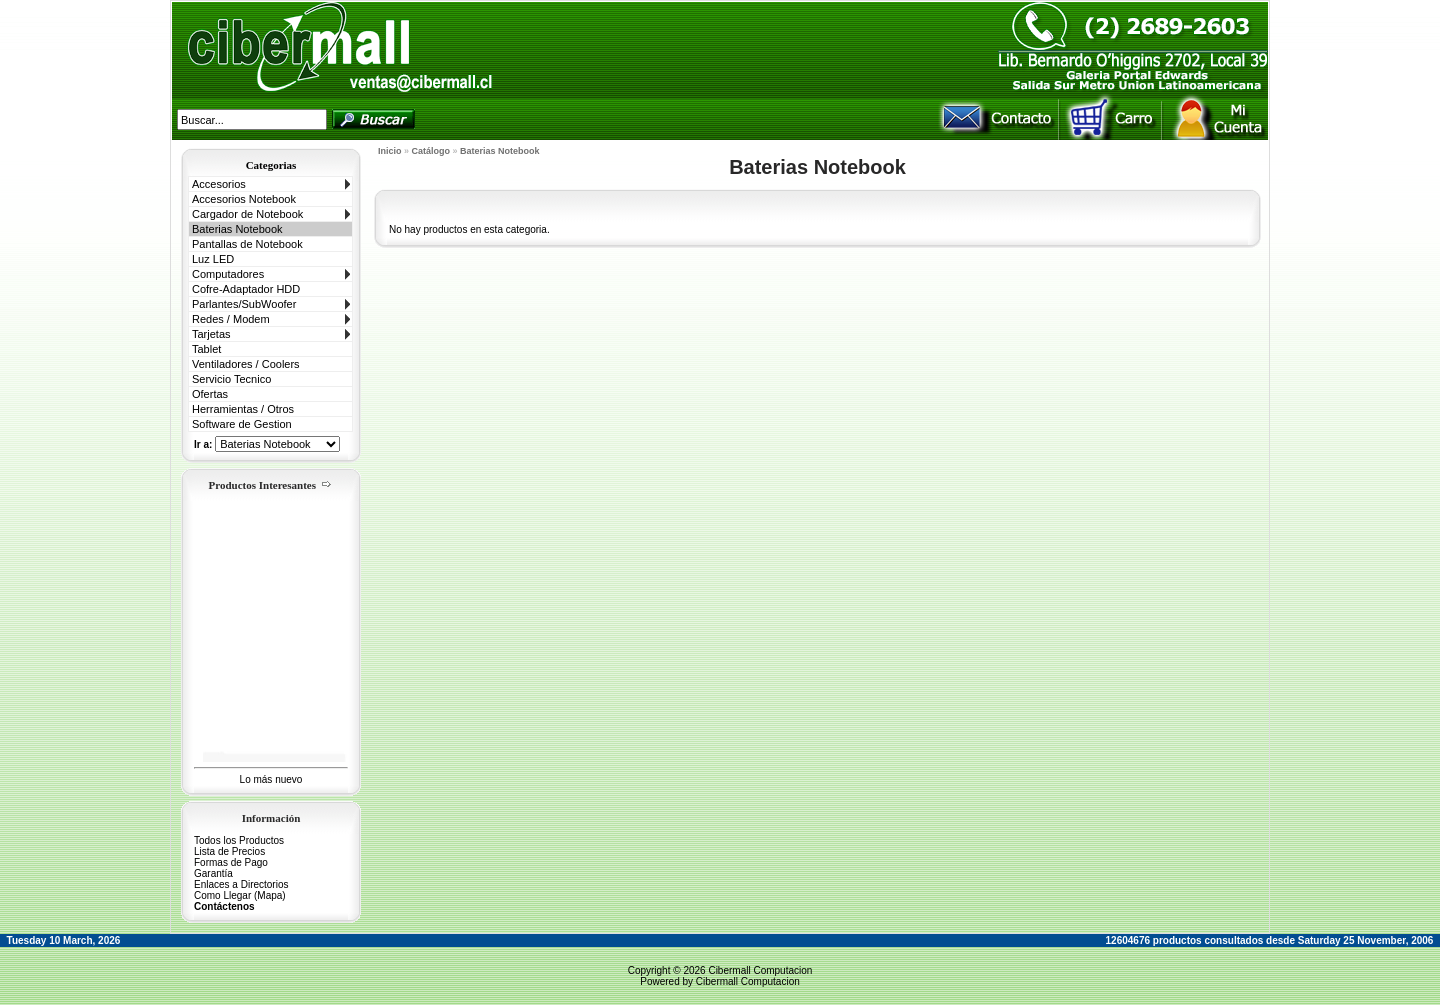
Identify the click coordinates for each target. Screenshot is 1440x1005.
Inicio (390, 151)
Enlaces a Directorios (241, 884)
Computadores (228, 274)
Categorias (271, 165)
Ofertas (210, 394)
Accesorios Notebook (244, 199)
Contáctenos (224, 906)
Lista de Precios (229, 851)
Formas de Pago (231, 862)
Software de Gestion (242, 424)
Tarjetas (211, 334)
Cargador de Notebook (247, 214)
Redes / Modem (231, 319)
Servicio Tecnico (231, 379)
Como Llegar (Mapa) (240, 895)
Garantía (213, 873)
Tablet (206, 349)
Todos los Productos (239, 840)
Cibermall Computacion (760, 970)
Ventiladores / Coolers (246, 364)
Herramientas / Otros (243, 409)
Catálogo (431, 151)
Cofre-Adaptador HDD (246, 289)
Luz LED (213, 259)
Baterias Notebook (237, 229)
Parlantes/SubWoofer (244, 304)
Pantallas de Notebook (247, 244)
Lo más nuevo (271, 779)
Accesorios (219, 184)
